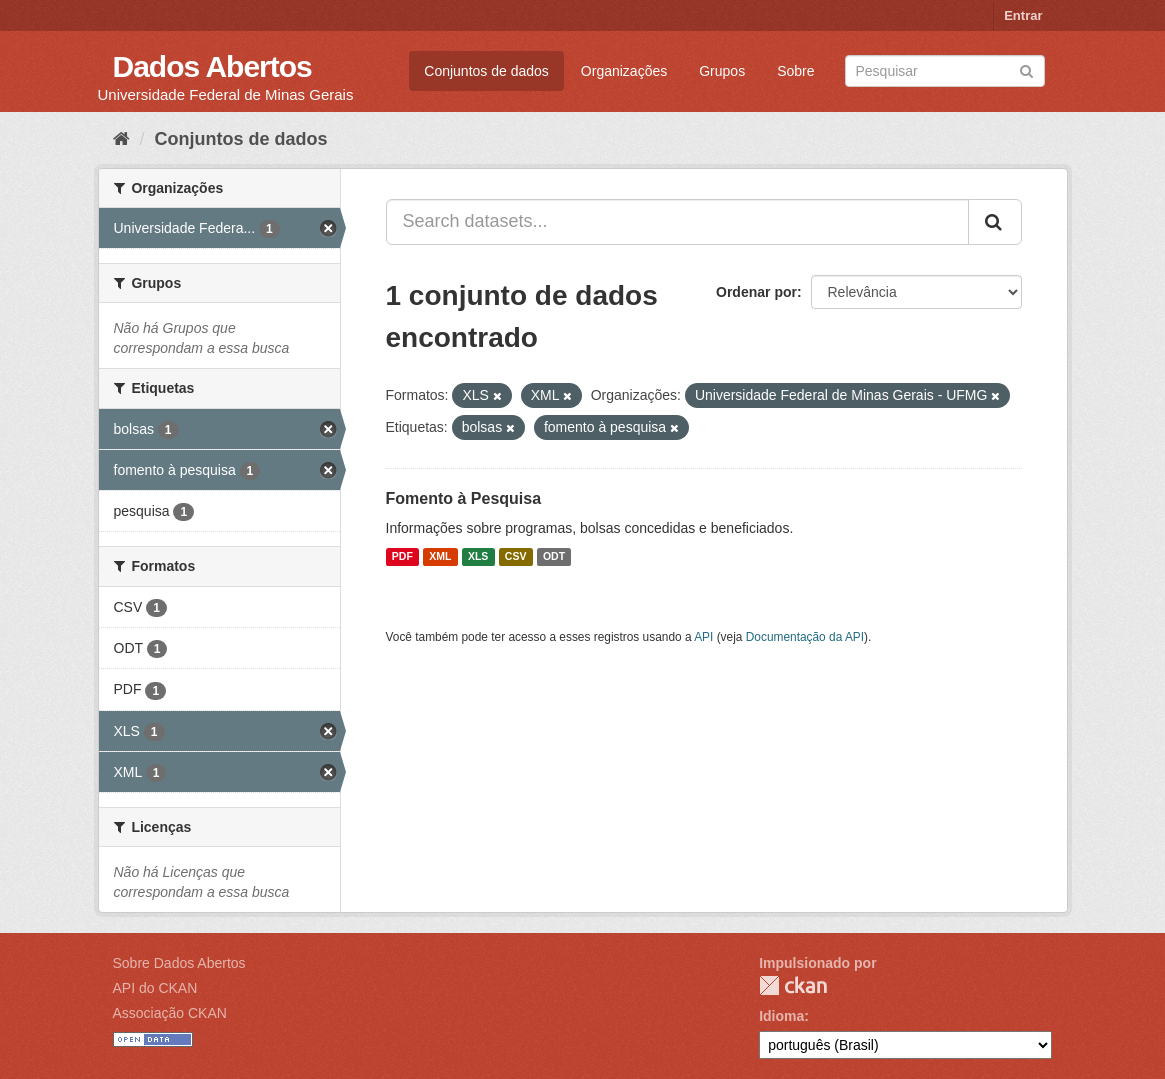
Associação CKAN (170, 1013)
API (703, 637)
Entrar (1023, 15)
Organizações (624, 71)
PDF (402, 557)
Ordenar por (756, 292)
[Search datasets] (945, 71)
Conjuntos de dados (486, 71)
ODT (554, 557)
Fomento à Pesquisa (464, 498)
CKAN (793, 985)
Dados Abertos (212, 66)
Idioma (781, 1016)
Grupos (722, 71)
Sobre (795, 71)
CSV (516, 557)
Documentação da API (805, 637)
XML (440, 557)
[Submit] (1026, 69)
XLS (478, 557)
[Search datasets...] (677, 222)
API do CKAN (155, 988)
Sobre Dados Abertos (179, 963)
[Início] (121, 139)
